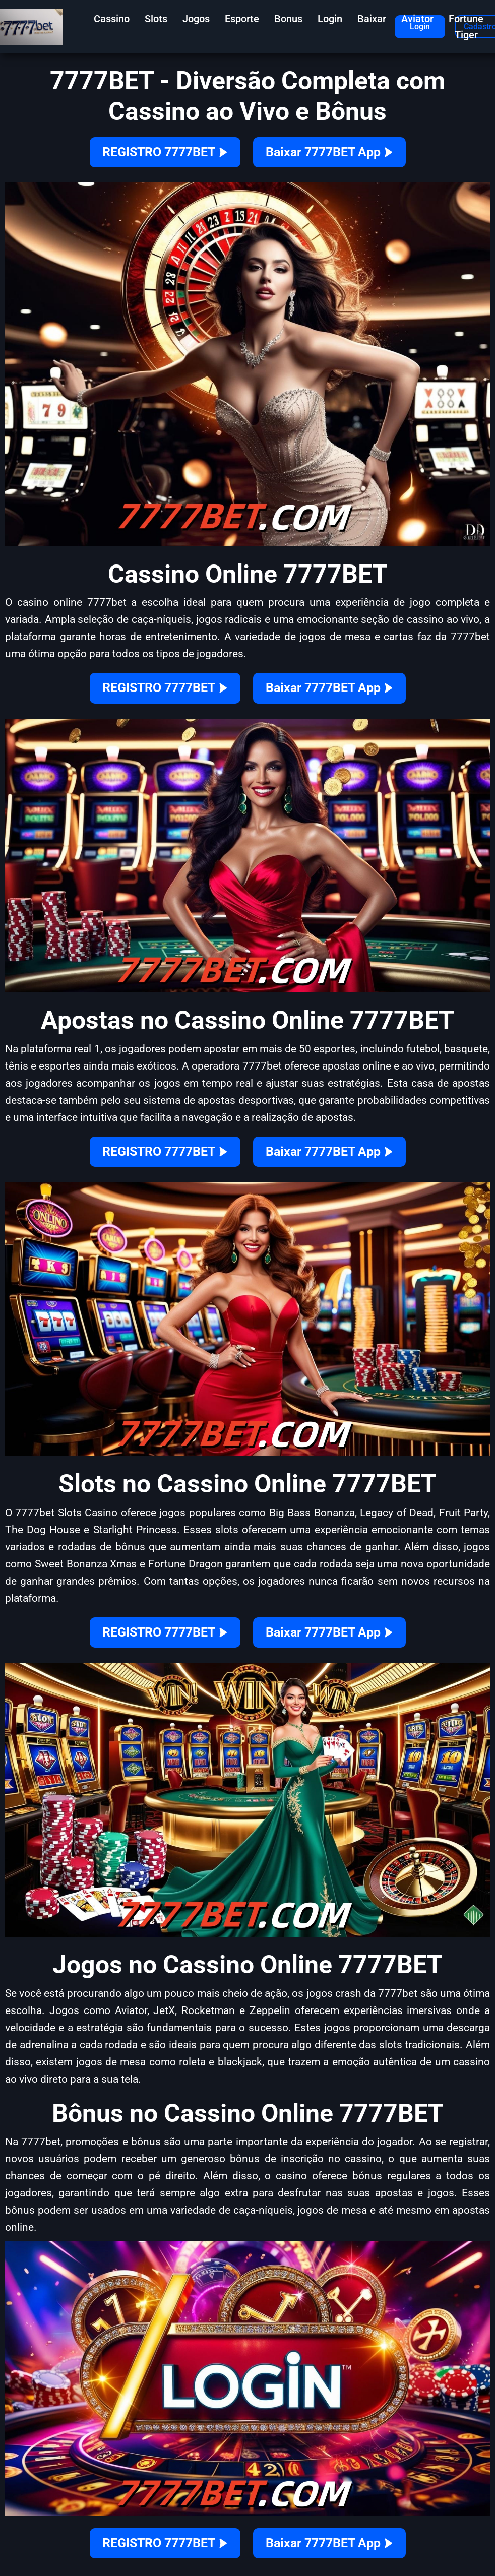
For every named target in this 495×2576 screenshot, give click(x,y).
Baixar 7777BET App (329, 152)
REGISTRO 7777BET (165, 152)
